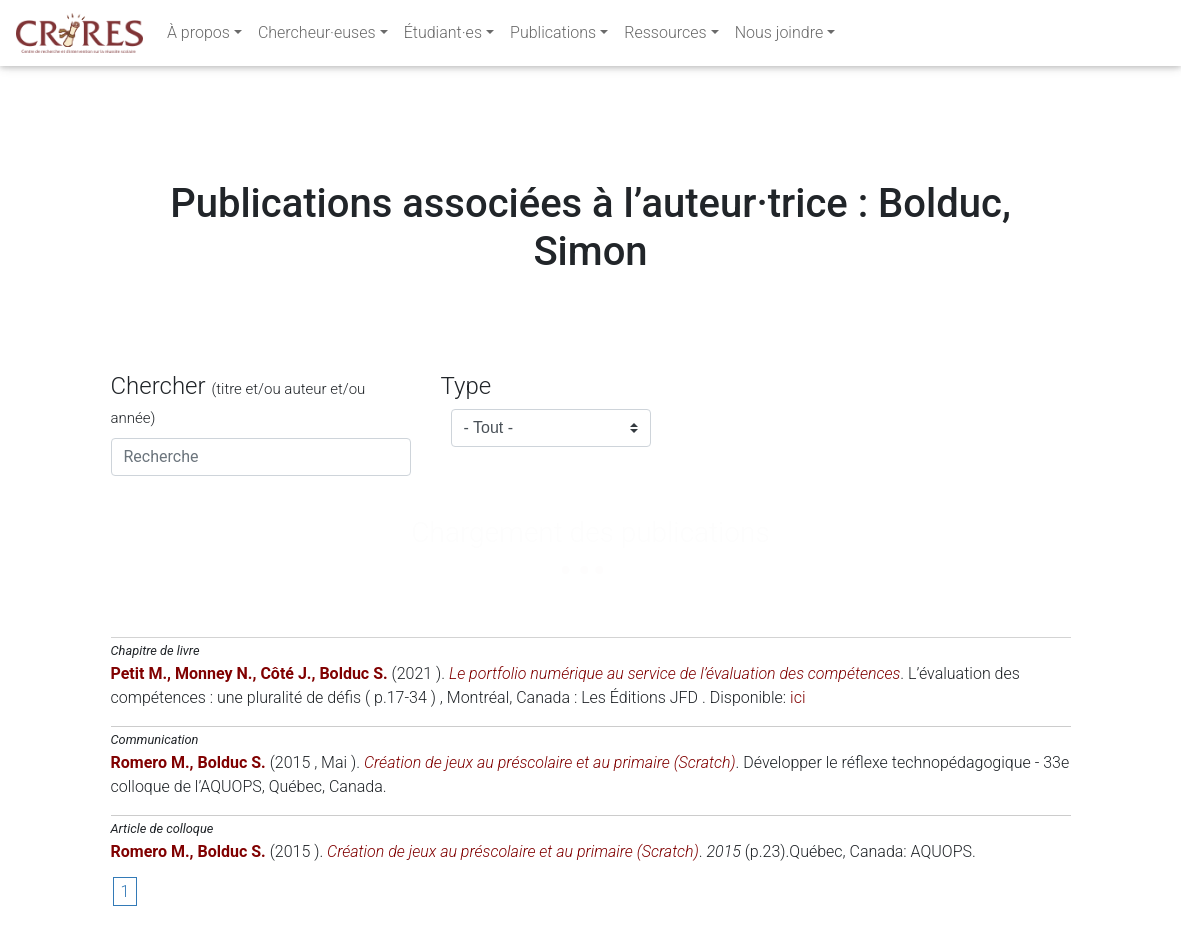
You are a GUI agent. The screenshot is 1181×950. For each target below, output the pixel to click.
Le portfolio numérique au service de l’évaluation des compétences (674, 673)
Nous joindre (779, 36)
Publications (553, 36)
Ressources (665, 36)
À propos (198, 36)
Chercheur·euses (317, 36)
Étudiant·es (443, 36)
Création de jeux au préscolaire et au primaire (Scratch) (550, 762)
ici (797, 697)
